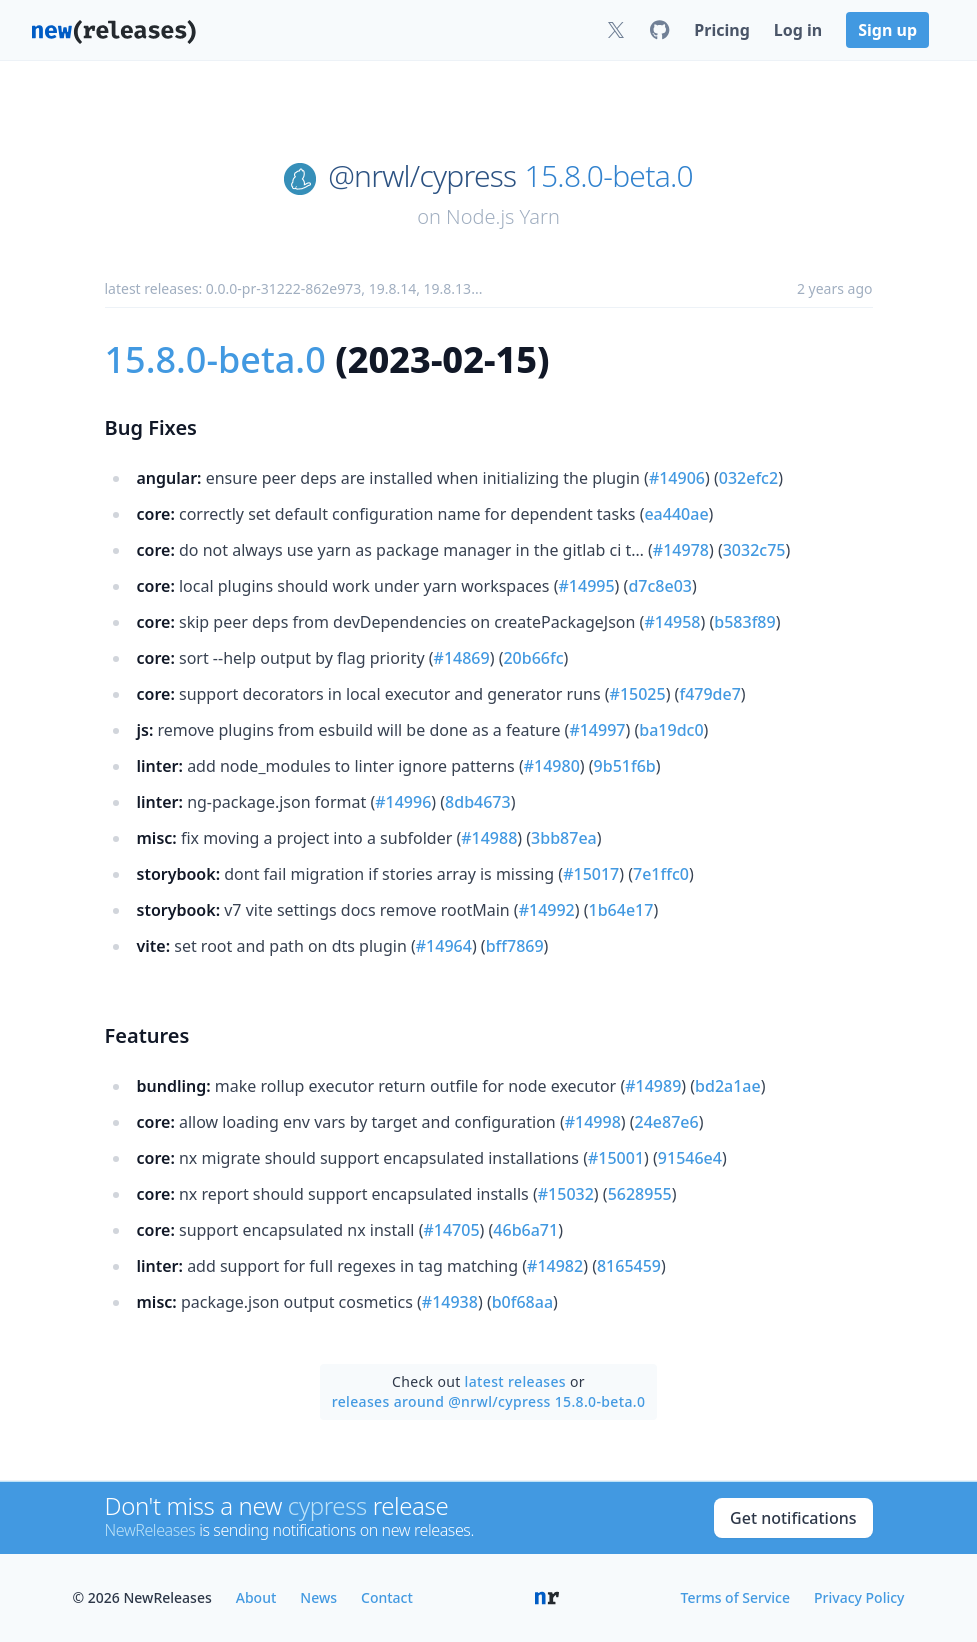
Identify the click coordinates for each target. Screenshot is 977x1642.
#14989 (653, 1086)
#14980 (552, 766)
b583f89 (744, 622)
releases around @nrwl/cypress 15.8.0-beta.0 (489, 1401)
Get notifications (793, 1518)
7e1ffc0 (661, 874)
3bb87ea (564, 838)
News (318, 1597)
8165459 (629, 1266)
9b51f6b (625, 766)
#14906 (677, 478)
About (256, 1597)
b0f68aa (522, 1302)
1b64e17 (621, 910)
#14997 (597, 730)
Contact (387, 1597)
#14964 (444, 946)
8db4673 (478, 802)
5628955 (640, 1194)
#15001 (616, 1158)
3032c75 (754, 550)
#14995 (587, 586)
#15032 (566, 1194)
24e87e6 (667, 1122)
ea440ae (676, 514)
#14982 (555, 1266)
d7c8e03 (660, 586)
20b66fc (533, 658)
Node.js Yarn (503, 216)
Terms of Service (735, 1597)
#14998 (593, 1122)
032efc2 (748, 478)
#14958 (672, 622)
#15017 (591, 874)
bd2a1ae (728, 1086)
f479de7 (709, 694)
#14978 (681, 550)
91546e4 (690, 1158)
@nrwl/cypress (422, 176)
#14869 (462, 658)
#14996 (403, 802)
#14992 (547, 910)
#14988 (489, 838)
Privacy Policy (859, 1597)
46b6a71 (525, 1230)
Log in (798, 30)
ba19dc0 (671, 730)
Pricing (721, 30)
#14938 (450, 1302)
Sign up (887, 30)
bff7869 (515, 946)
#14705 (451, 1230)
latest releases (515, 1381)
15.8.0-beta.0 (609, 176)
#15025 (638, 694)
